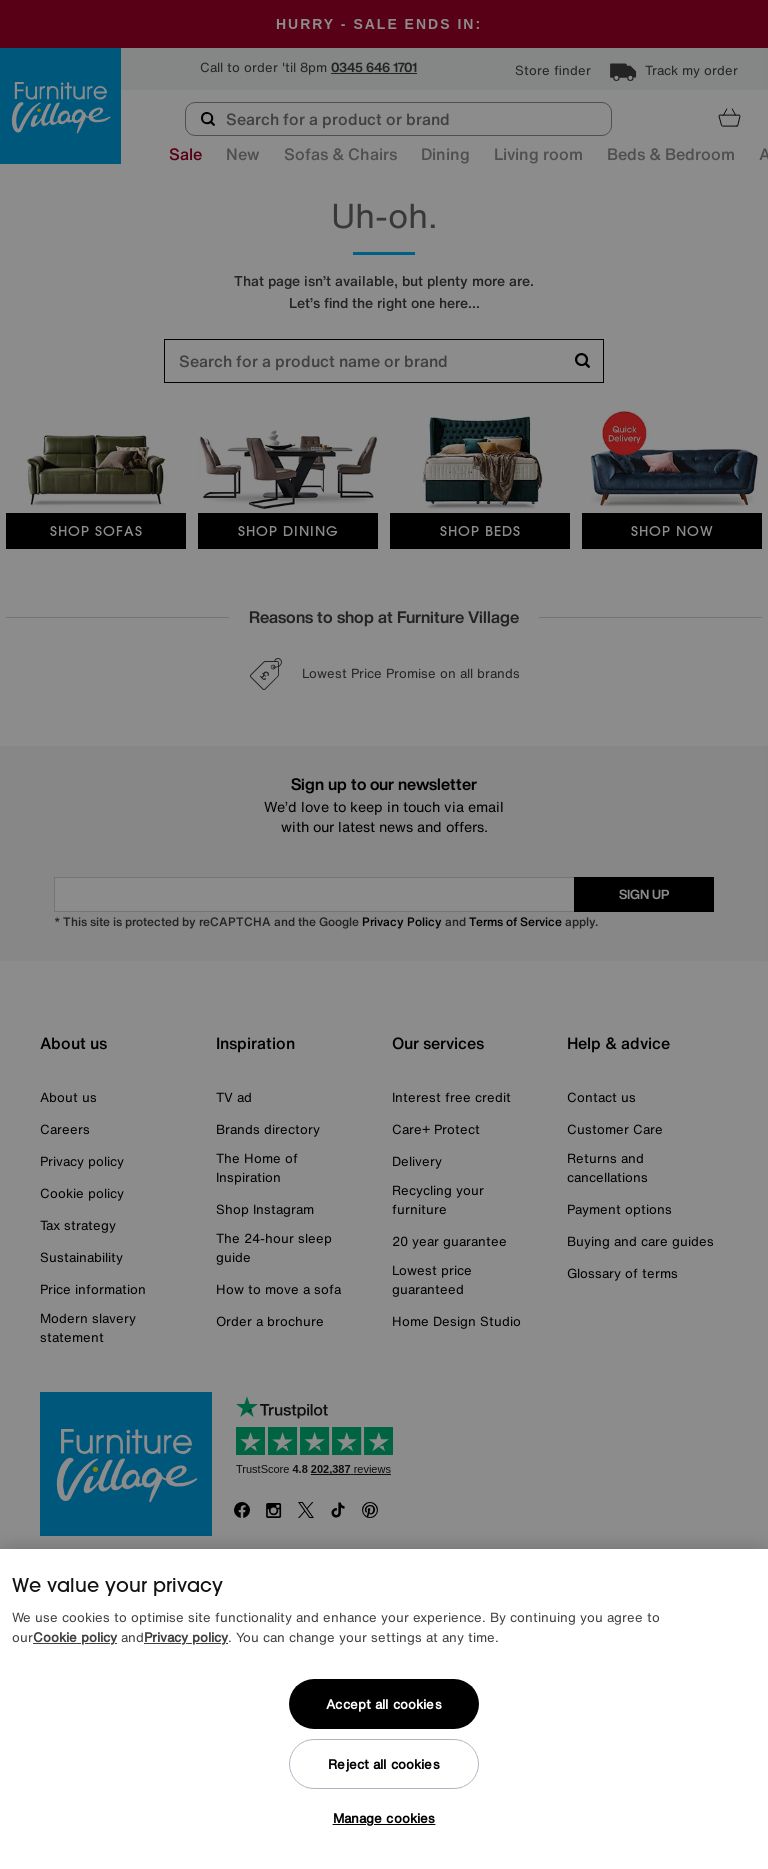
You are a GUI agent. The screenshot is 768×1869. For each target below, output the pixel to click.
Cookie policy (75, 1637)
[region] (384, 1709)
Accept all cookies (383, 1704)
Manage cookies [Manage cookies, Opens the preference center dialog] (384, 1818)
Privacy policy (186, 1637)
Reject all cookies (383, 1764)
